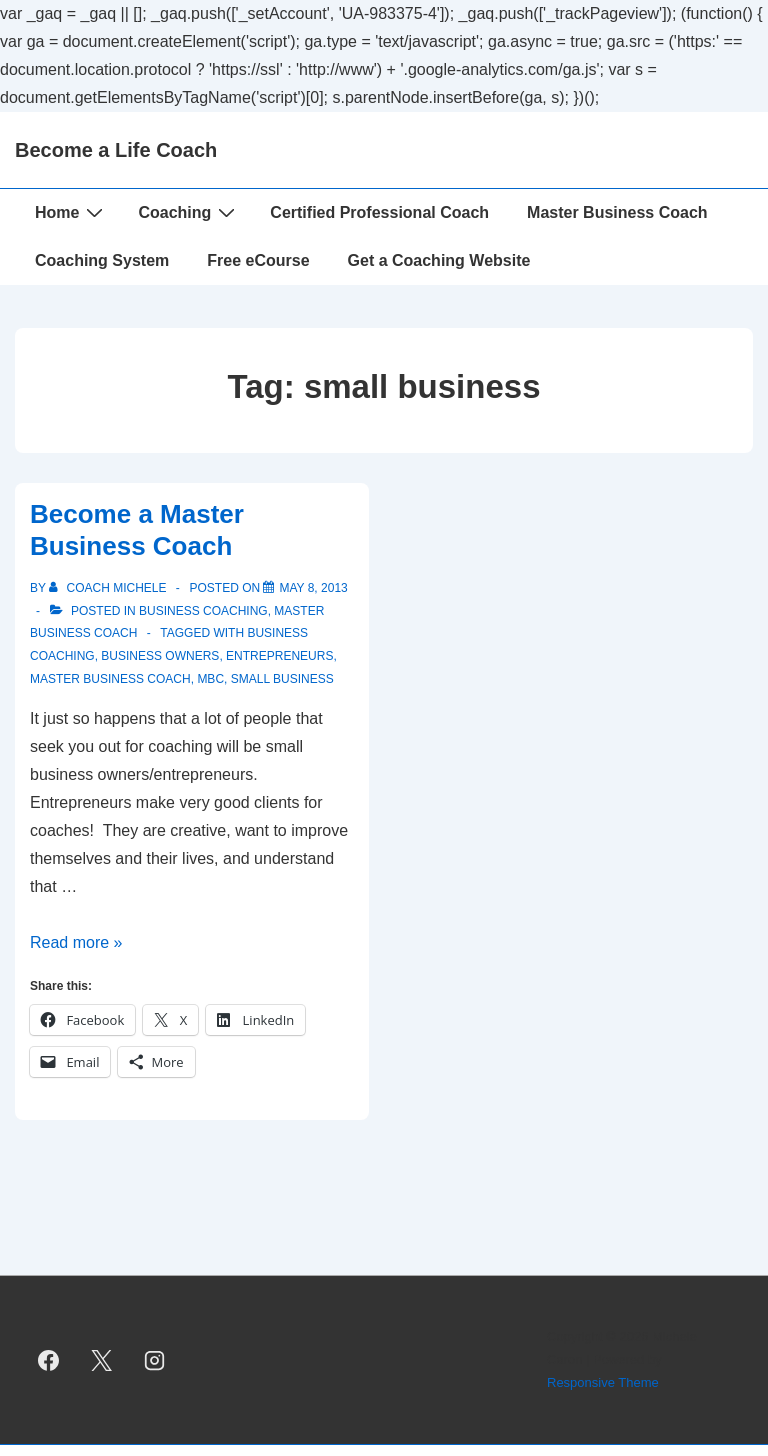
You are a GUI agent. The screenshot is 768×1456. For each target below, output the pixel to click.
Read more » (76, 942)
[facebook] (49, 1360)
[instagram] (155, 1360)
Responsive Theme (603, 1382)
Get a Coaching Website (439, 260)
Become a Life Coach (116, 150)
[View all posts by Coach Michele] (109, 588)
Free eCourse (258, 260)
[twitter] (102, 1360)
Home (71, 212)
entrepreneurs (279, 656)
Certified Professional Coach (379, 212)
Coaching (189, 212)
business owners (160, 656)
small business (282, 679)
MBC (210, 679)
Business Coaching (203, 611)
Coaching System (102, 260)
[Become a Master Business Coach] (313, 588)
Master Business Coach (617, 212)
